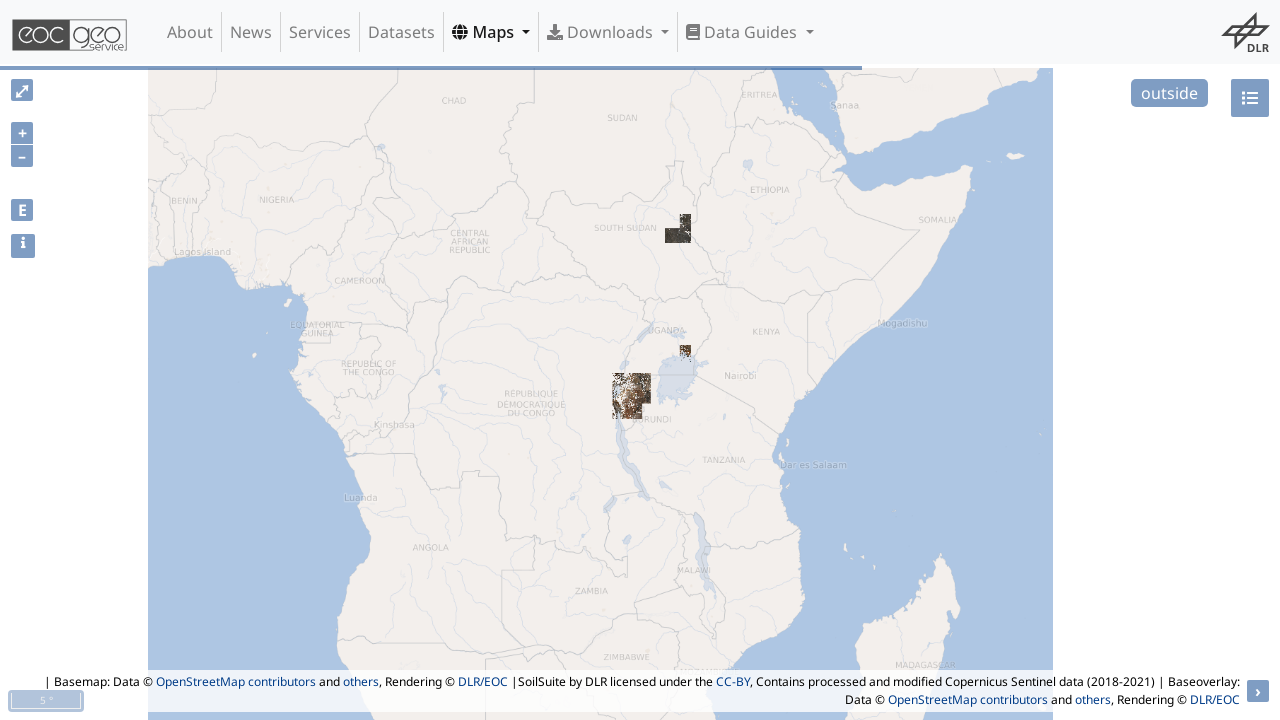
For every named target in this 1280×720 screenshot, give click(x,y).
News (251, 32)
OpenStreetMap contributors (236, 681)
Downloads (602, 32)
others (361, 681)
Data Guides (743, 32)
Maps (485, 32)
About (190, 32)
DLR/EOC (483, 681)
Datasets (401, 32)
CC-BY (733, 681)
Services (320, 32)
